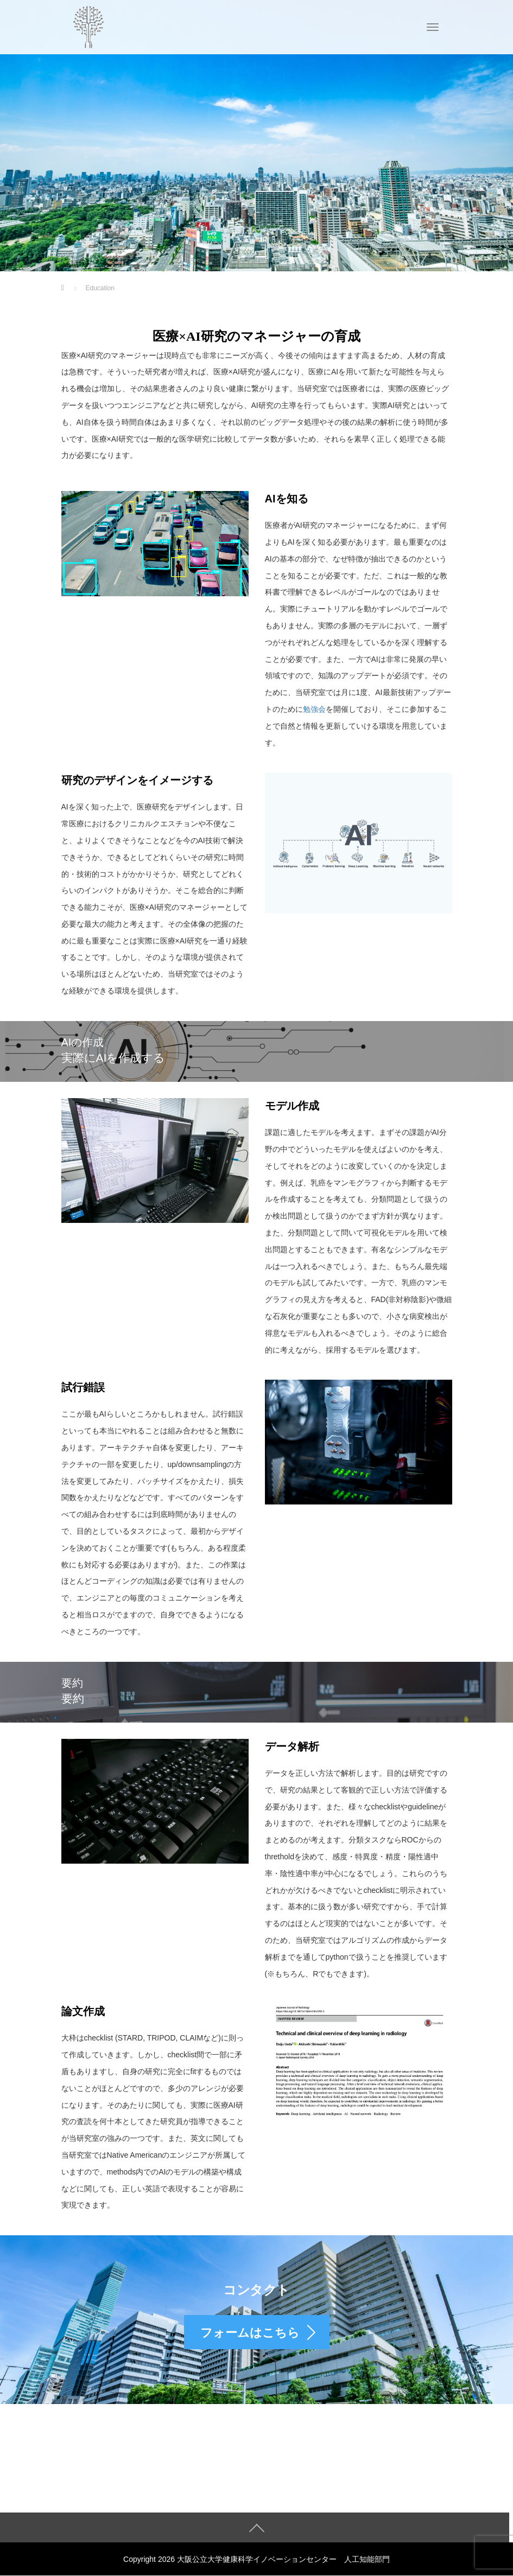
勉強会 (314, 709)
